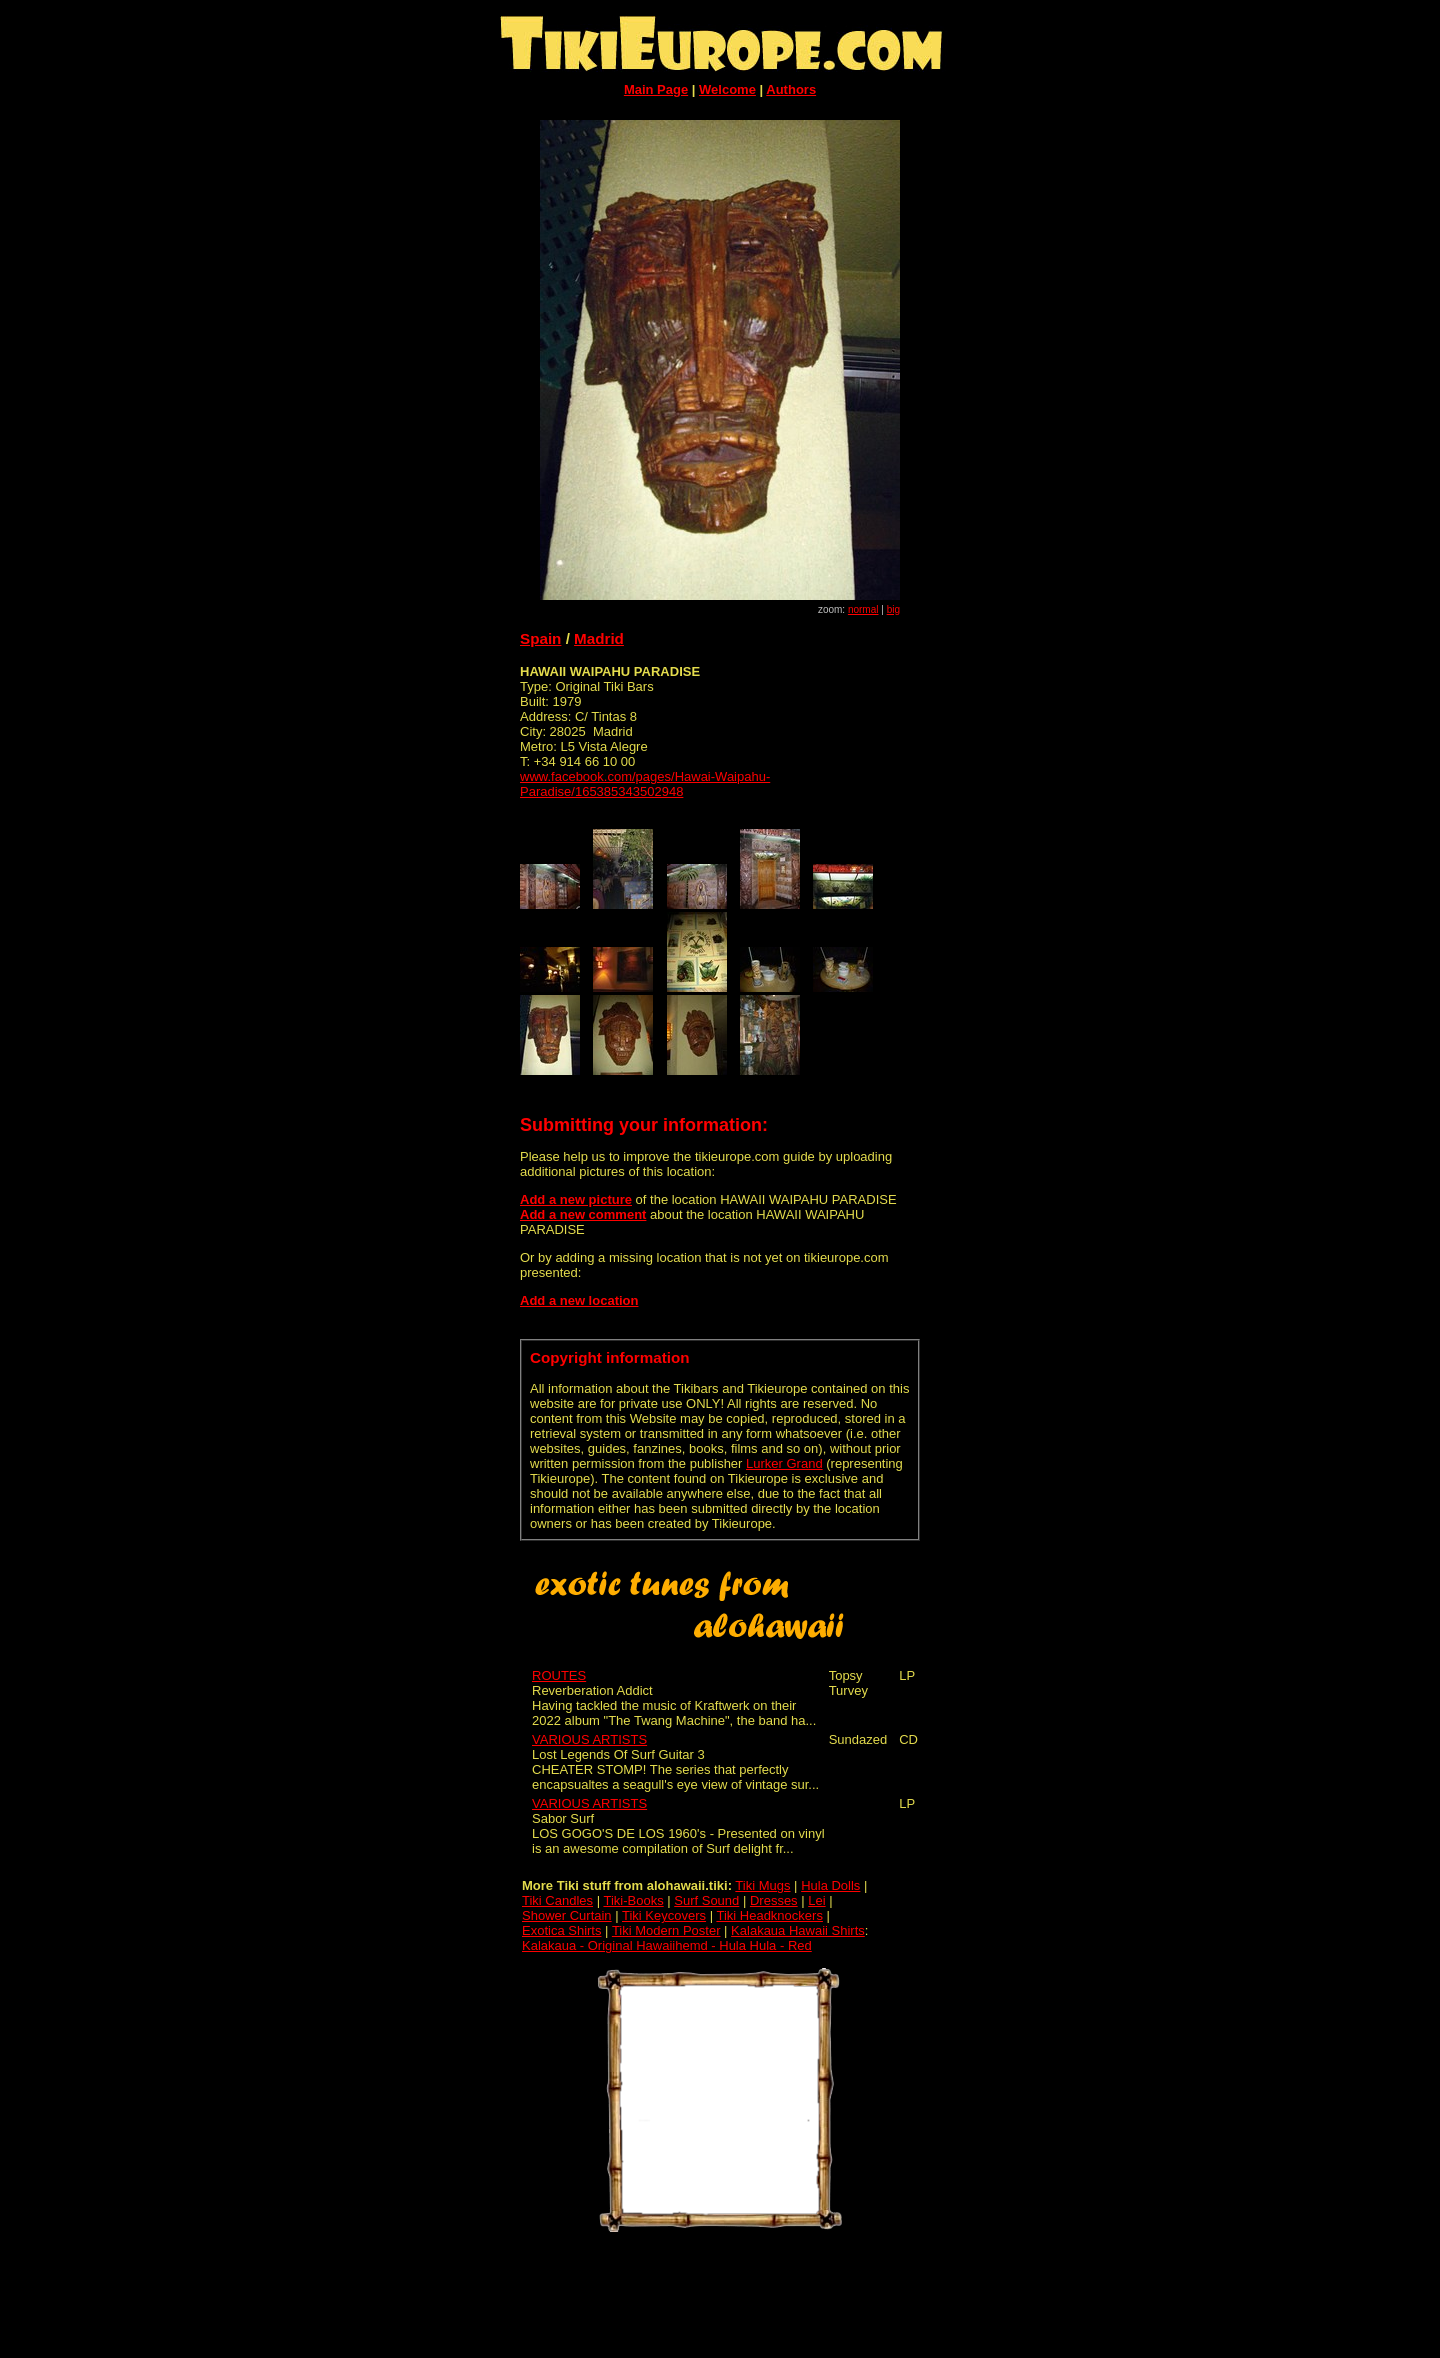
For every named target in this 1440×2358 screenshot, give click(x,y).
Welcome (727, 89)
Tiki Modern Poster (666, 1930)
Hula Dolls (830, 1885)
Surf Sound (706, 1900)
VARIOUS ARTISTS (589, 1739)
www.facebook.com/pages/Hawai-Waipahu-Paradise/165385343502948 (645, 784)
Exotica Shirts (561, 1930)
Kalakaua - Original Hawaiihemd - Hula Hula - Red (667, 1945)
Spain (540, 638)
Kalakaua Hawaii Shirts (798, 1930)
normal (863, 609)
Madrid (599, 638)
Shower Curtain (567, 1915)
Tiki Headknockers (769, 1915)
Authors (791, 89)
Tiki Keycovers (664, 1915)
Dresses (774, 1900)
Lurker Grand (784, 1463)
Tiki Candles (557, 1900)
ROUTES (559, 1675)
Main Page (656, 89)
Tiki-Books (633, 1900)
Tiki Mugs (762, 1885)
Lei (816, 1900)
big (893, 609)
